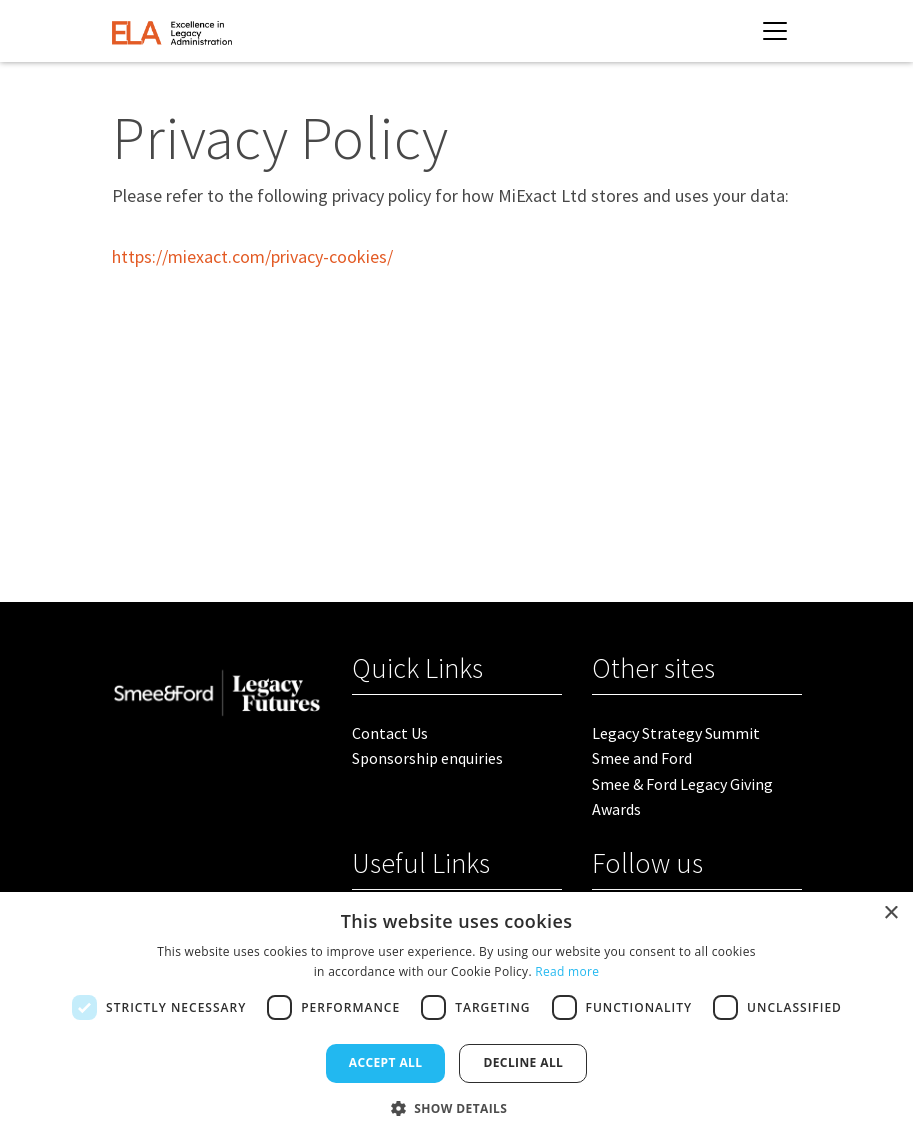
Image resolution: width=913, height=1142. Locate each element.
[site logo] (172, 31)
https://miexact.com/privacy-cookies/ (252, 256)
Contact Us (390, 733)
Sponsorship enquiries (427, 758)
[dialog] (456, 1017)
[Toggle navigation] (775, 31)
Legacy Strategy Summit (676, 733)
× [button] (890, 913)
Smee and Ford (642, 758)
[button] (457, 1108)
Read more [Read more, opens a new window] (567, 971)
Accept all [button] (386, 1062)
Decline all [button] (523, 1062)
